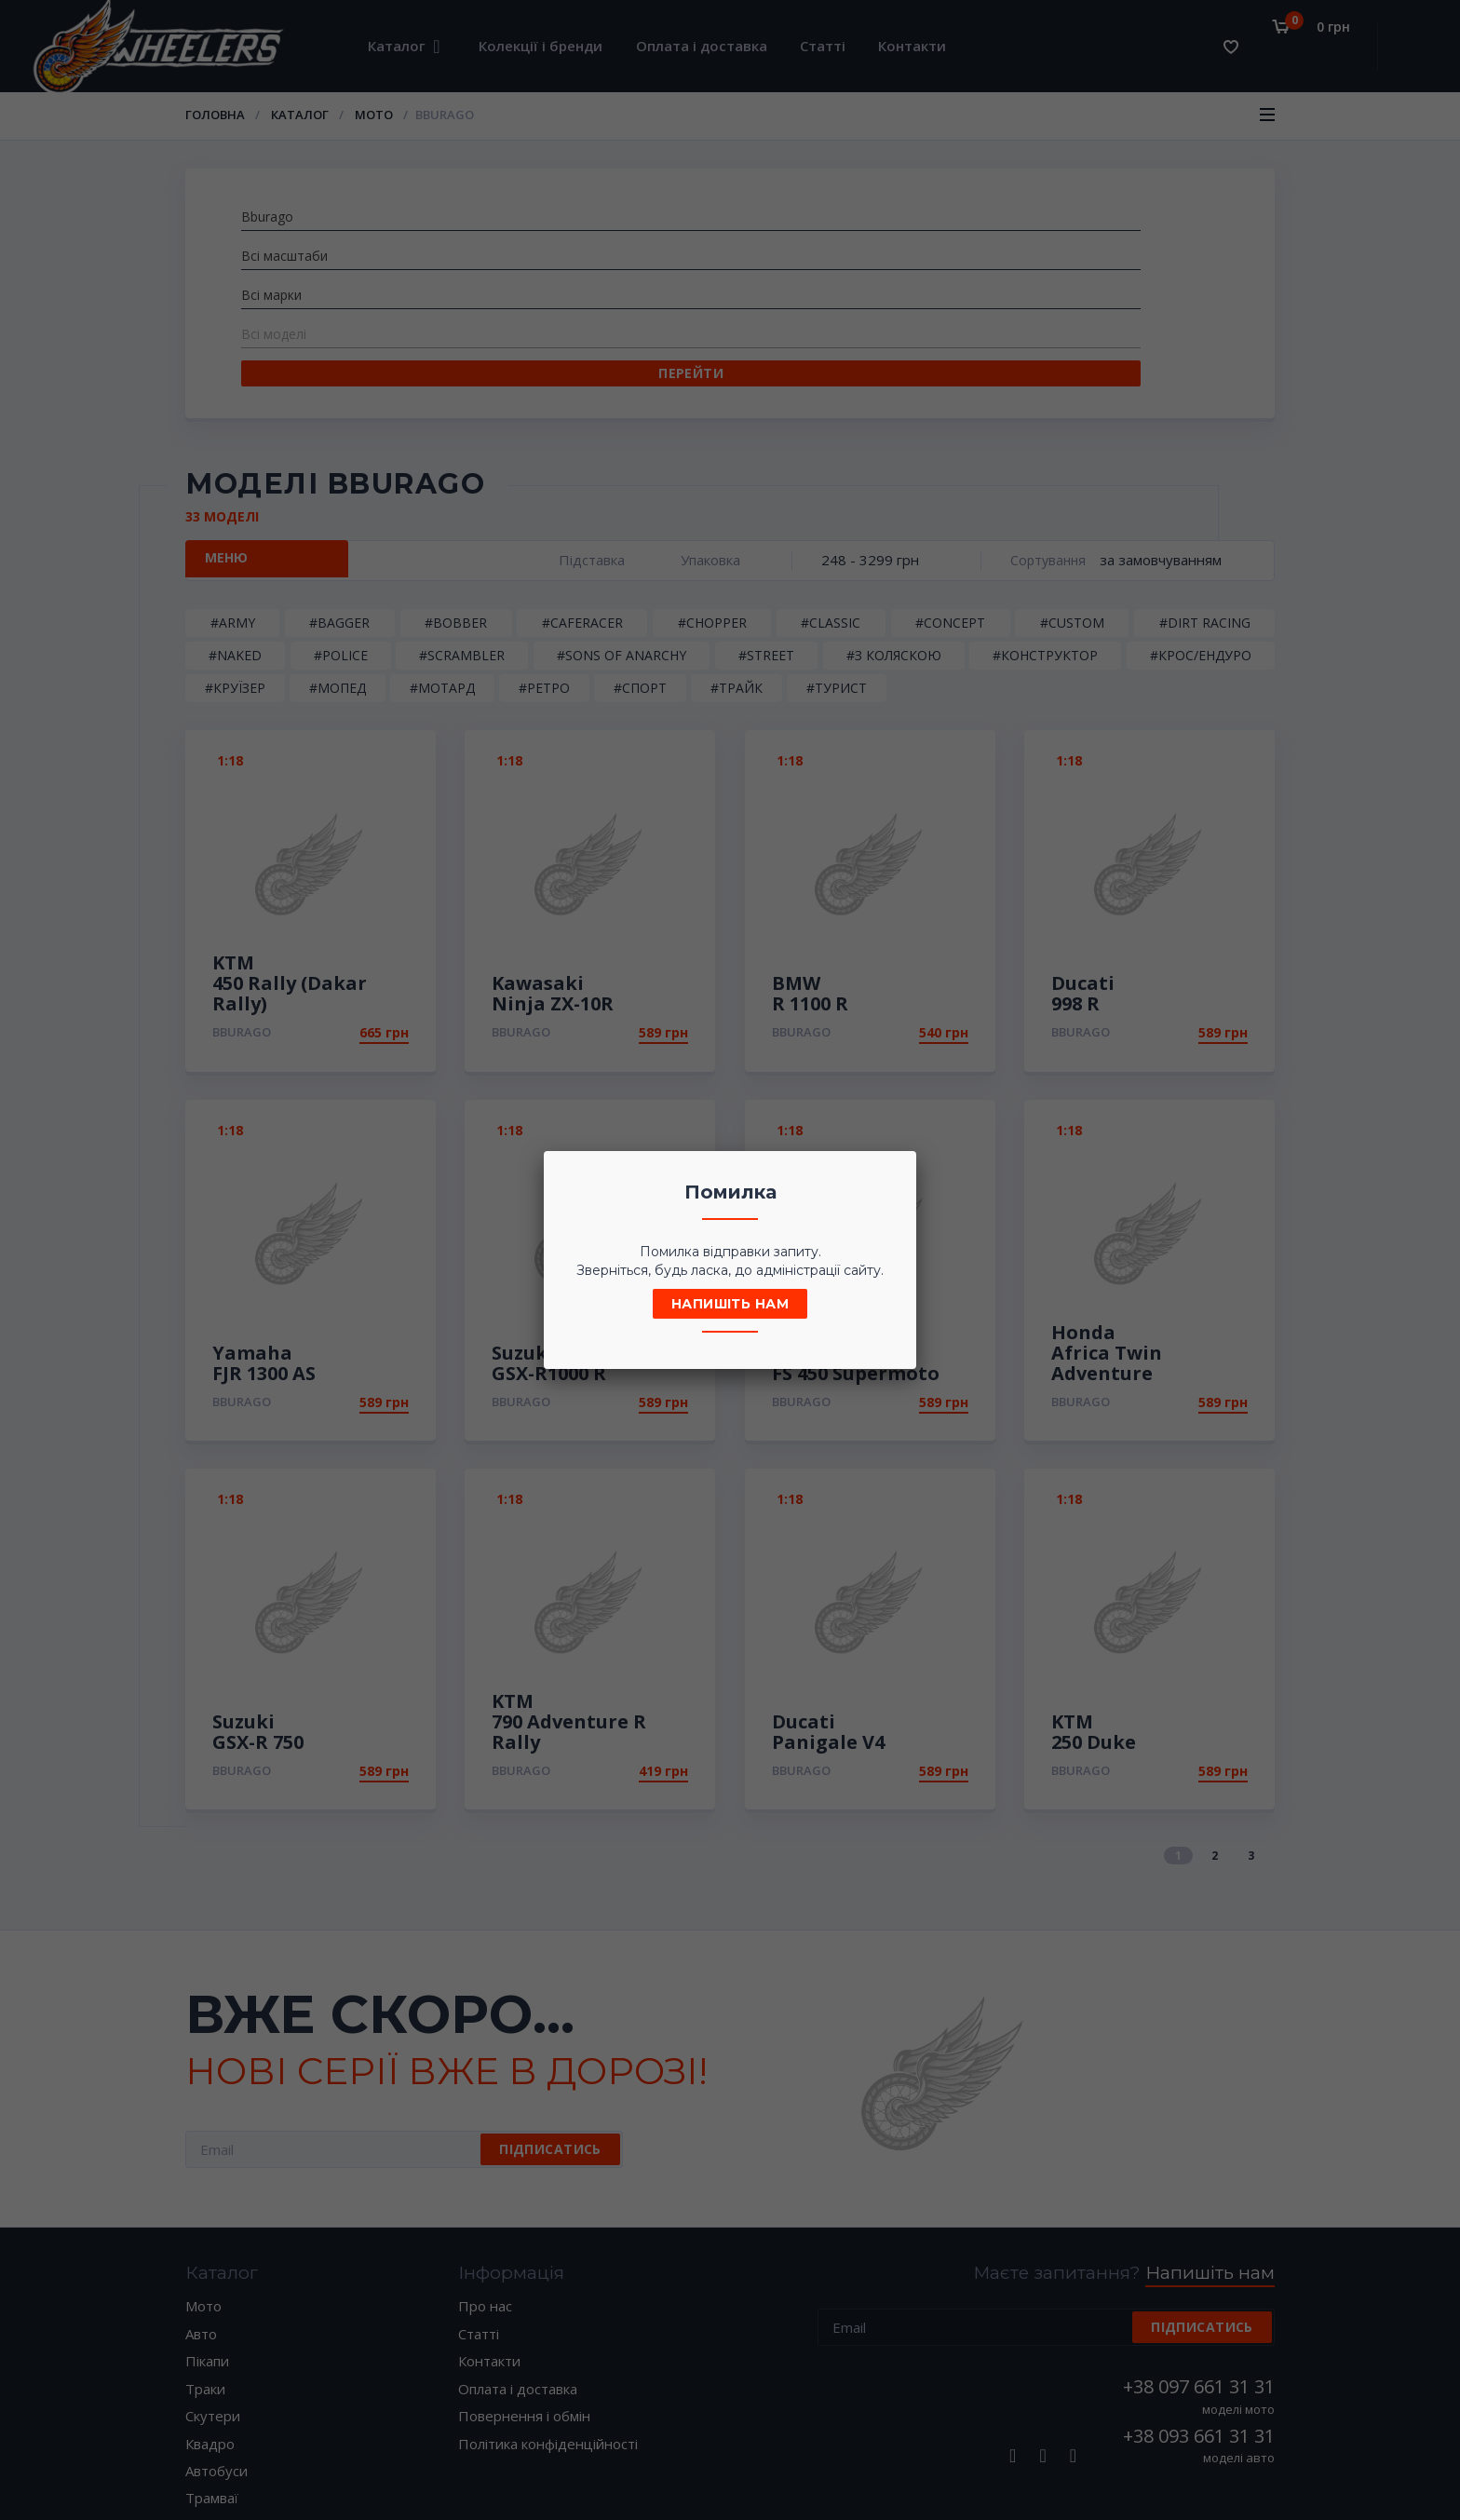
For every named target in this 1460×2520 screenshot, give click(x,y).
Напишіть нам (730, 1303)
